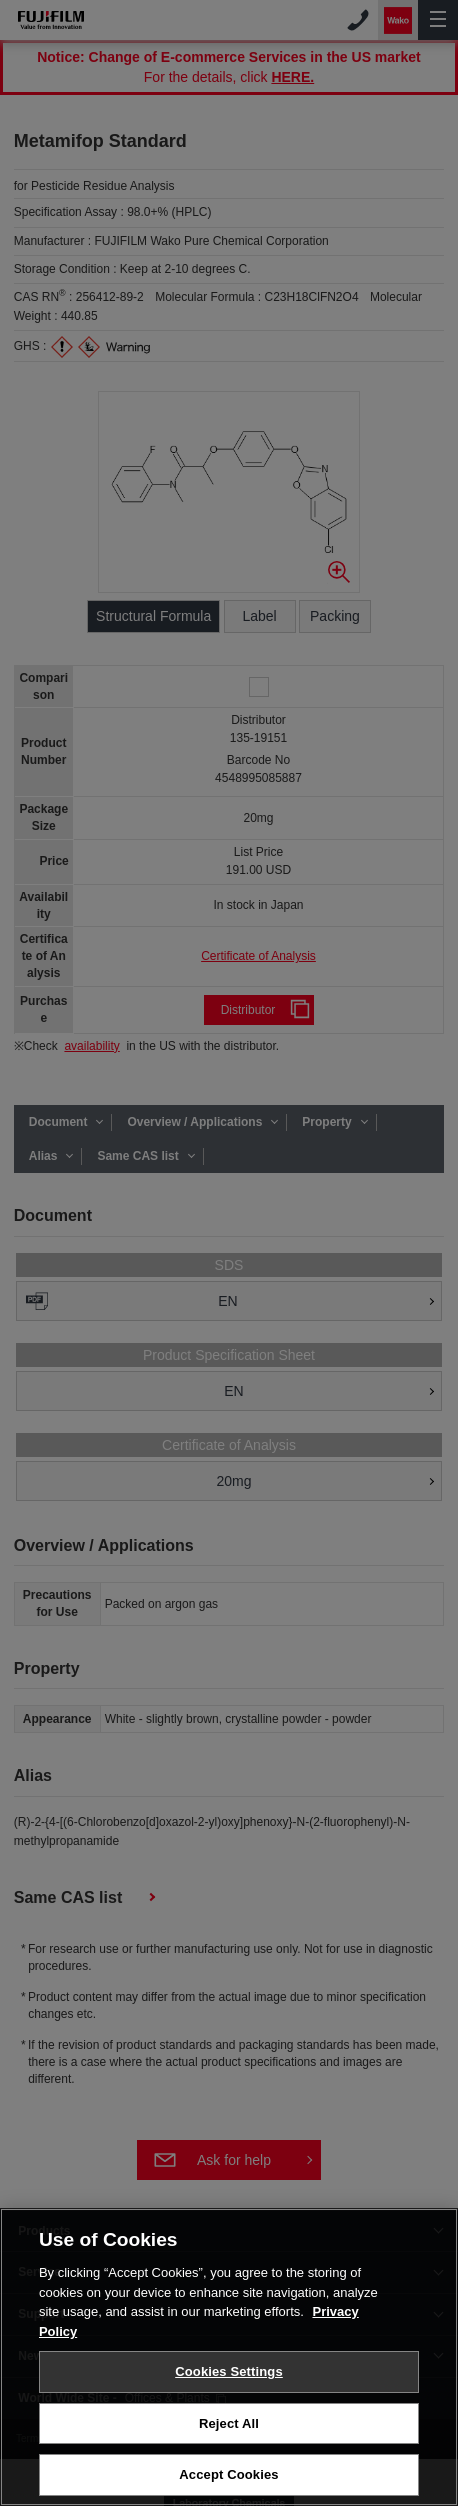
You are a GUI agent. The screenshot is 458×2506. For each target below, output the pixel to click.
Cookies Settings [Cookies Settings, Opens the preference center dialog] (229, 2377)
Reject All (229, 2429)
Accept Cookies (228, 2481)
